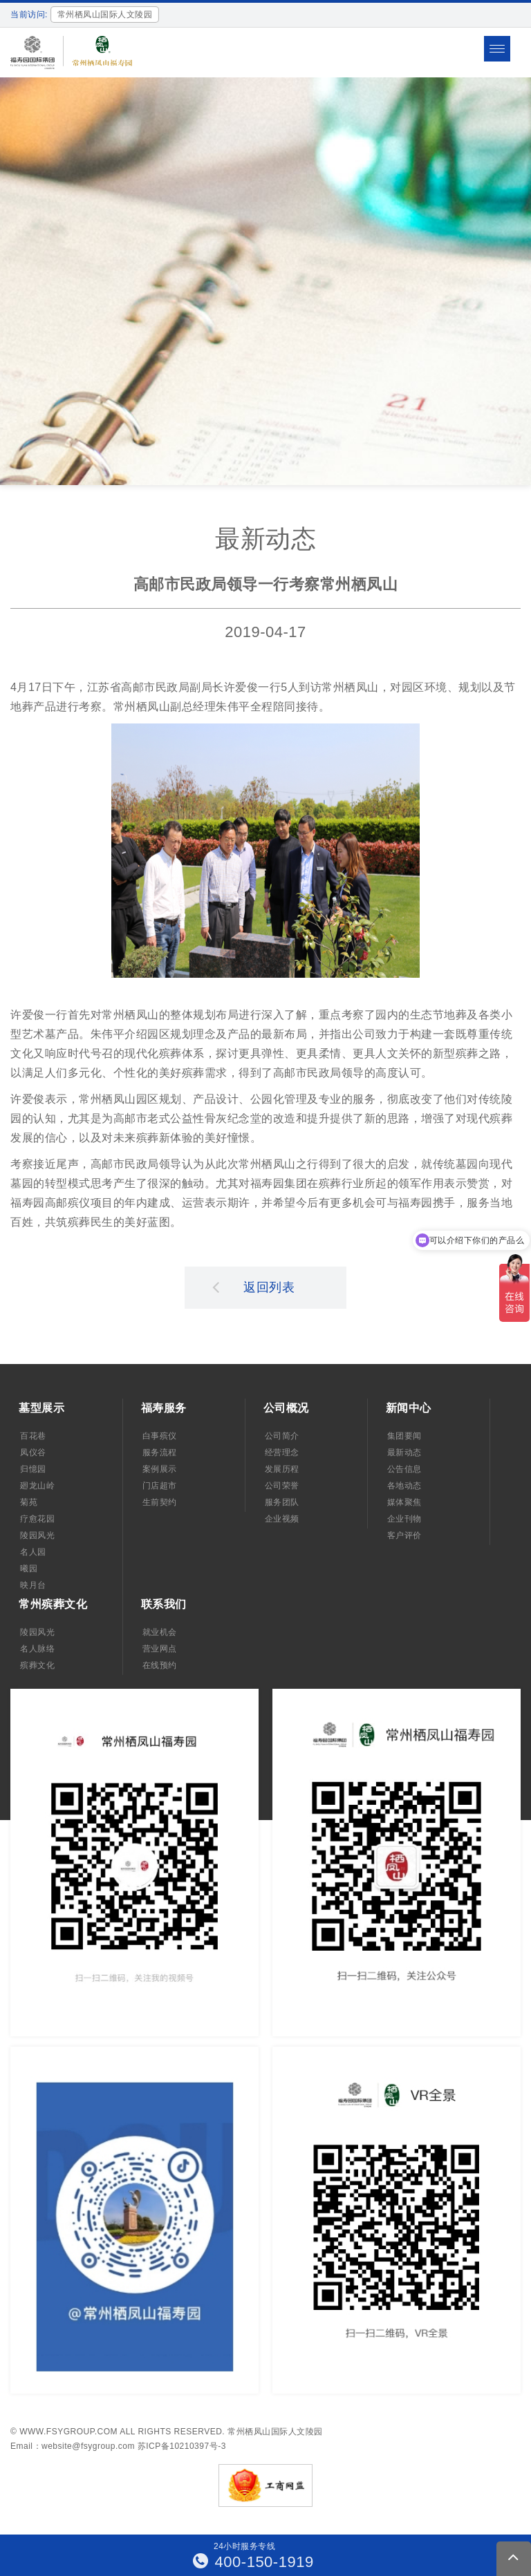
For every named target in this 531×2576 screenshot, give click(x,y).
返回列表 (253, 1286)
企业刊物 (404, 1519)
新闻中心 (408, 1408)
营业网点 (159, 1649)
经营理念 (282, 1452)
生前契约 (159, 1502)
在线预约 (159, 1665)
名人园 (33, 1552)
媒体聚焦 (404, 1502)
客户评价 (404, 1535)
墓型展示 (41, 1408)
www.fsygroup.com (68, 2431)
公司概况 (286, 1408)
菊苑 (28, 1502)
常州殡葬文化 (53, 1604)
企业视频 (282, 1519)
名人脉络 (37, 1649)
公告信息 (404, 1469)
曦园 (28, 1568)
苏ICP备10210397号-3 (182, 2446)
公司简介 (282, 1436)
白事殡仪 (159, 1436)
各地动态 (404, 1485)
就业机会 (159, 1632)
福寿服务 (164, 1408)
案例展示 (159, 1469)
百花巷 (33, 1436)
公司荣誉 (282, 1485)
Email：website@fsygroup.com (72, 2446)
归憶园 (33, 1469)
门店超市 (159, 1485)
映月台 (33, 1585)
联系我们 (164, 1604)
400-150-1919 (253, 2561)
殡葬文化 (37, 1665)
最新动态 (404, 1452)
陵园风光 (37, 1535)
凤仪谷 (33, 1452)
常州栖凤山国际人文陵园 (275, 2431)
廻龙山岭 (37, 1485)
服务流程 (159, 1452)
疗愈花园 (37, 1519)
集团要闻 (404, 1436)
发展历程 (282, 1469)
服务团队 (282, 1502)
